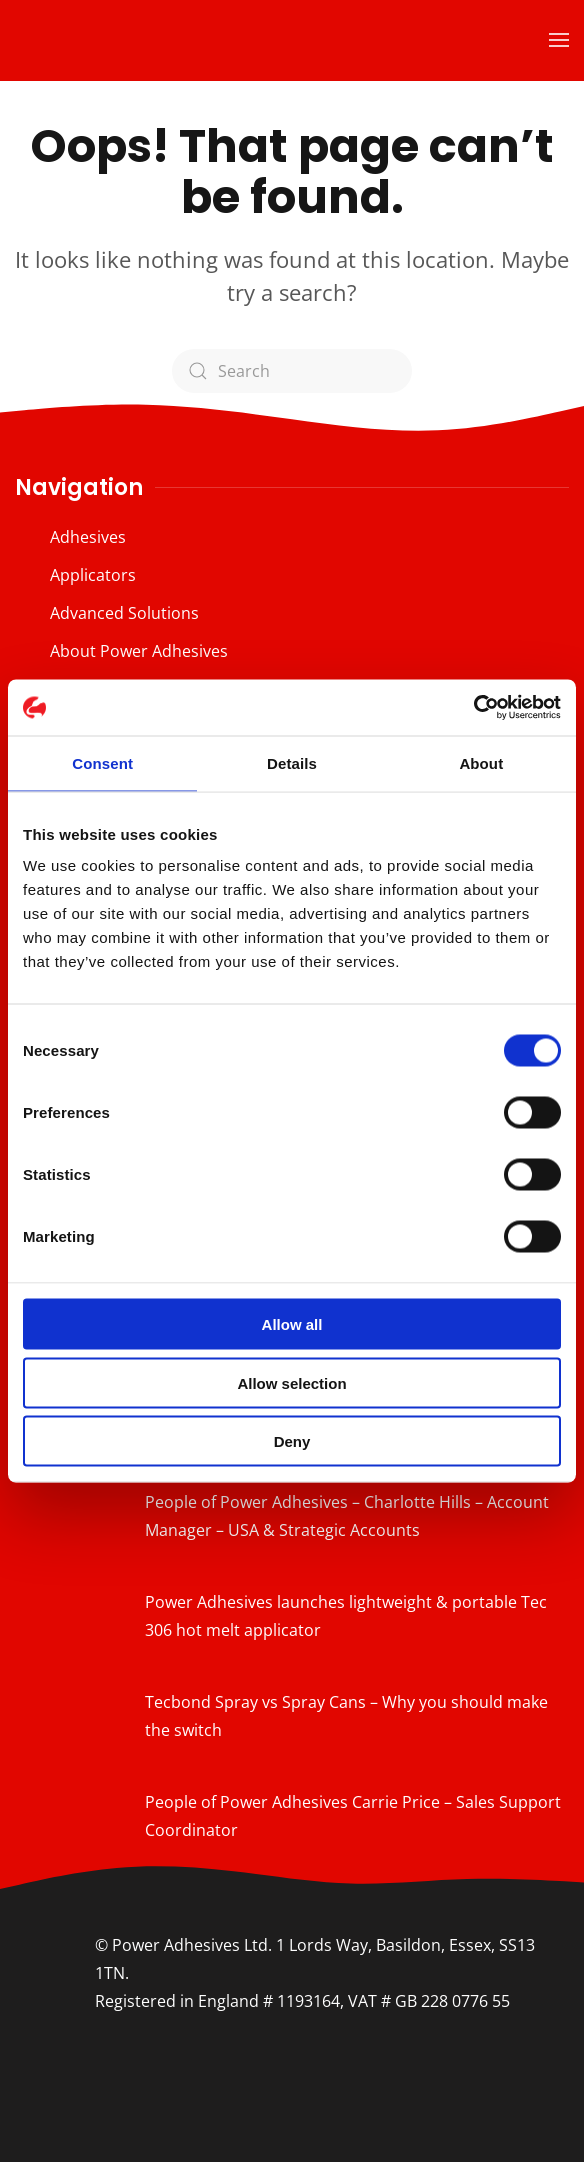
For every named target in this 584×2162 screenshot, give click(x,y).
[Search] (292, 371)
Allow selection (291, 1382)
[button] (559, 40)
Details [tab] (292, 762)
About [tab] (481, 762)
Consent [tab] (102, 762)
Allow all (292, 1324)
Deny (292, 1441)
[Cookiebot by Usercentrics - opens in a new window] (473, 708)
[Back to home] (140, 40)
